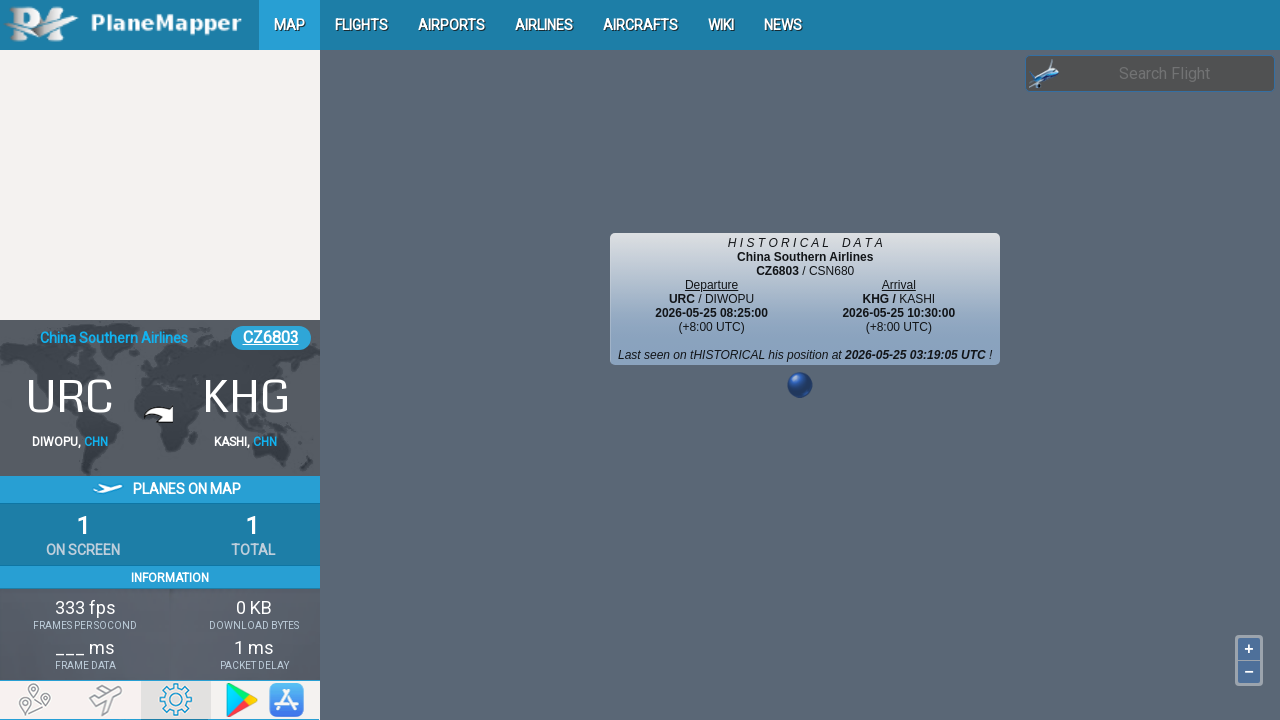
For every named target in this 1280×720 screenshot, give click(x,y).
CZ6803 (271, 337)
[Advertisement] (160, 185)
